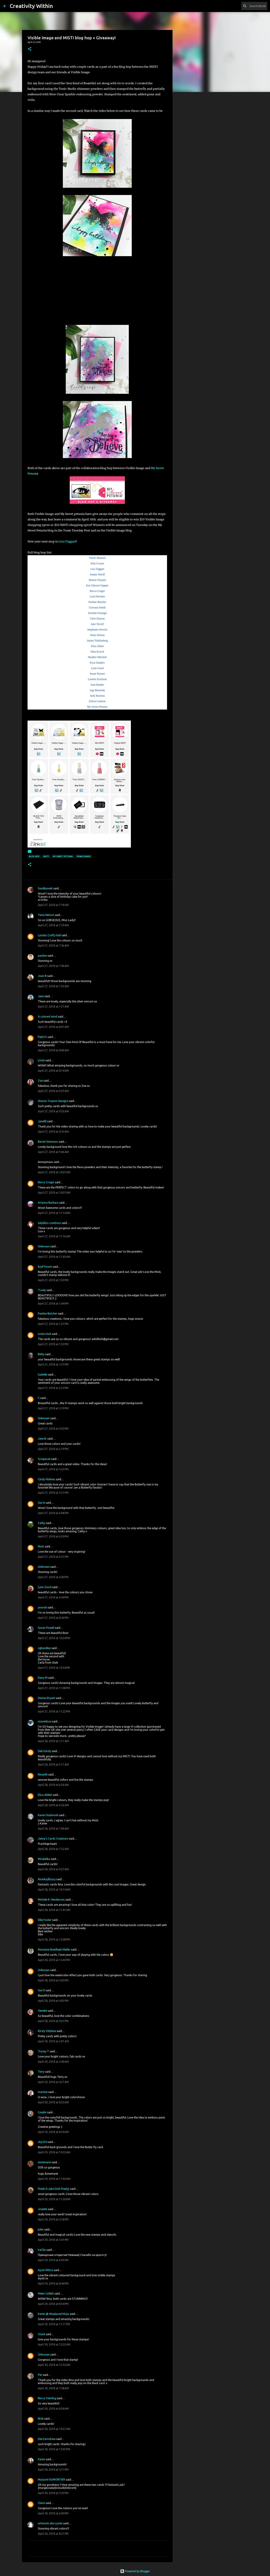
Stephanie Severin (97, 629)
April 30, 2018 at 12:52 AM (54, 2364)
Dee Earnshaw (46, 2438)
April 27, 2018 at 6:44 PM (53, 1597)
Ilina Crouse (97, 563)
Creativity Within (31, 6)
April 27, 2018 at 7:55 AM (53, 986)
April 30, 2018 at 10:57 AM (54, 2428)
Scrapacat (44, 1458)
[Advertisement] (190, 149)
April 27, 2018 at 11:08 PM (54, 1688)
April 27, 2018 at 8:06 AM (53, 1050)
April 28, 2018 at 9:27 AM (53, 1869)
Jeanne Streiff (97, 574)
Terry (41, 2071)
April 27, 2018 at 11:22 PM (54, 1711)
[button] (30, 49)
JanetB (42, 1121)
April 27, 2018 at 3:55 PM (53, 1428)
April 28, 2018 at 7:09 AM (53, 1828)
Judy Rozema (97, 695)
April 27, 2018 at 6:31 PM (53, 1556)
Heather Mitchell (97, 657)
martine (43, 2091)
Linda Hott (44, 1333)
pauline (42, 955)
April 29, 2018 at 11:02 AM (54, 2178)
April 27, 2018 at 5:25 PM (53, 1469)
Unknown (44, 1246)
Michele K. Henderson (51, 1899)
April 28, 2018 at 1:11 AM (53, 1741)
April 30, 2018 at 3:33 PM (53, 2493)
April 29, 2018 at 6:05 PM (53, 2260)
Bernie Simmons (48, 1141)
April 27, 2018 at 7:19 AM (53, 925)
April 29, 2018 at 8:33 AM (53, 2102)
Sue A (41, 1502)
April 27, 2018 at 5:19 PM (53, 1448)
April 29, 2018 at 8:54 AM (53, 2131)
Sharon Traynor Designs (53, 1100)
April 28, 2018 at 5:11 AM (53, 1764)
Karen (41, 2459)
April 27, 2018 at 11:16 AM (54, 1236)
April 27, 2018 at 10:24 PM (54, 1638)
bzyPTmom (45, 1266)
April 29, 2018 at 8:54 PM (53, 2303)
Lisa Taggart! (68, 541)
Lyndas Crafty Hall (49, 935)
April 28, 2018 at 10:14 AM (54, 1889)
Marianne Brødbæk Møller (54, 1949)
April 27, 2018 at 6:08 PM (53, 1513)
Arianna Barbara (48, 1202)
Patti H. (42, 1036)
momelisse (44, 1721)
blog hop (34, 856)
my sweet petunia (63, 856)
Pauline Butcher (97, 602)
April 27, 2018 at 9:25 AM (53, 1090)
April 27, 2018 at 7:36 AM (53, 945)
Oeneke (42, 2010)
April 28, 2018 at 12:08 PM (54, 1939)
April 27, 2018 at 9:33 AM (53, 1131)
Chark (41, 2334)
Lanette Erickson (97, 679)
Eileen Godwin (97, 701)
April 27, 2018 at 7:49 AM (53, 965)
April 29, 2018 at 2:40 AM (53, 2061)
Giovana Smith (97, 607)
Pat (40, 2374)
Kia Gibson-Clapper (97, 585)
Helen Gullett (46, 2293)
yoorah (42, 1607)
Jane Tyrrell (97, 624)
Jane (41, 996)
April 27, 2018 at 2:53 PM (53, 1387)
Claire (41, 2503)
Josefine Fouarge (97, 613)
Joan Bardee (97, 684)
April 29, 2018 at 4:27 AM (53, 2082)
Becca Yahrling (47, 2398)
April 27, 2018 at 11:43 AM (54, 1256)
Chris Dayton (97, 618)
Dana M (43, 1677)
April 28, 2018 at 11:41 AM (54, 1909)
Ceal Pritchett (97, 596)
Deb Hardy (44, 1751)
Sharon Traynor (97, 579)
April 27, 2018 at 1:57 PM (53, 1364)
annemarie (44, 2162)
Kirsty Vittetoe (47, 2031)
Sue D (41, 1990)
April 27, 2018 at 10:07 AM (54, 1172)
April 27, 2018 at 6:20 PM (53, 1536)
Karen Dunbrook (48, 1815)
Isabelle (42, 1374)
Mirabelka (44, 1858)
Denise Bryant (46, 1698)
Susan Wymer (97, 673)
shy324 (42, 2141)
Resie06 (43, 1774)
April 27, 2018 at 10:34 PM (54, 1667)
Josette (42, 2209)
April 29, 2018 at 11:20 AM (54, 2199)
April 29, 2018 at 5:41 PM (53, 2239)
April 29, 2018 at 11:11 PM (54, 2324)
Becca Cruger (97, 590)
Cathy (41, 1523)
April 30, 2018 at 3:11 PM (53, 2469)
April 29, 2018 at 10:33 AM (54, 2152)
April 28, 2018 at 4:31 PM (53, 2021)
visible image (84, 856)
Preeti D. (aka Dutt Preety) (53, 2188)
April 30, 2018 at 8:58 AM (53, 2408)
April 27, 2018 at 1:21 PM (53, 1323)
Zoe (40, 1080)
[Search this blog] (249, 6)
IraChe (42, 2249)
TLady (42, 1290)
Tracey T (43, 2051)
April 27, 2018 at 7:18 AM (53, 904)
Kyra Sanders (97, 662)
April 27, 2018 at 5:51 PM (53, 1492)
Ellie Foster (44, 1919)
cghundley (44, 1648)
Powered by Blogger (135, 2571)
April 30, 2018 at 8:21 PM (53, 2533)
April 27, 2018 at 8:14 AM (53, 1070)
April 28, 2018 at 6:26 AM (53, 1784)
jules (41, 2229)
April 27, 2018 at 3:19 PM (53, 1408)
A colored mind (47, 1016)
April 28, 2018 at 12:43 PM (54, 1960)
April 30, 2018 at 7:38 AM (53, 2388)
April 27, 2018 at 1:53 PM (53, 1344)
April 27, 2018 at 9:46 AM (53, 1151)
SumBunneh (45, 888)
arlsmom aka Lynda (50, 2523)
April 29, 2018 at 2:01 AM (53, 2041)
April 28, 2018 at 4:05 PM (53, 2000)
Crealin (42, 2112)
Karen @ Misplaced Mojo (53, 2313)
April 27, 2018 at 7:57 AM (53, 1006)
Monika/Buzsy (47, 1879)
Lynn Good (97, 668)
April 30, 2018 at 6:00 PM (53, 2513)
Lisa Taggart (97, 568)
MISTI (46, 856)
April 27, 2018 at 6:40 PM (53, 1577)
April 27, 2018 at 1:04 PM (53, 1303)
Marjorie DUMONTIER (52, 2479)
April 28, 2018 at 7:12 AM (53, 1848)
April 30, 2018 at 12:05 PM (54, 2449)
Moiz (41, 1546)
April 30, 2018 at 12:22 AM (54, 2344)
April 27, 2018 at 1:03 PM (53, 1280)
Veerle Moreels (97, 557)
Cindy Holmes (46, 1479)
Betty (41, 1354)
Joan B (42, 975)
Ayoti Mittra (45, 2270)
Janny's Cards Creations (53, 1838)
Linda (41, 1060)
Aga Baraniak (97, 690)
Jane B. (42, 1438)
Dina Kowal (97, 651)
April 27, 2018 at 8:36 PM (53, 1617)
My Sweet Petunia (97, 706)
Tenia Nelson (97, 635)
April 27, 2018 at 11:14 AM (54, 1212)
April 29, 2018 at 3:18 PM (53, 2219)
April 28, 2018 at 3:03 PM (53, 1980)
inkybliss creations (49, 1222)
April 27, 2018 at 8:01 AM (53, 1026)
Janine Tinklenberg (97, 640)
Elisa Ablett (97, 646)
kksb (41, 2418)
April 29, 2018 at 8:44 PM (53, 2283)
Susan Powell (46, 1627)
